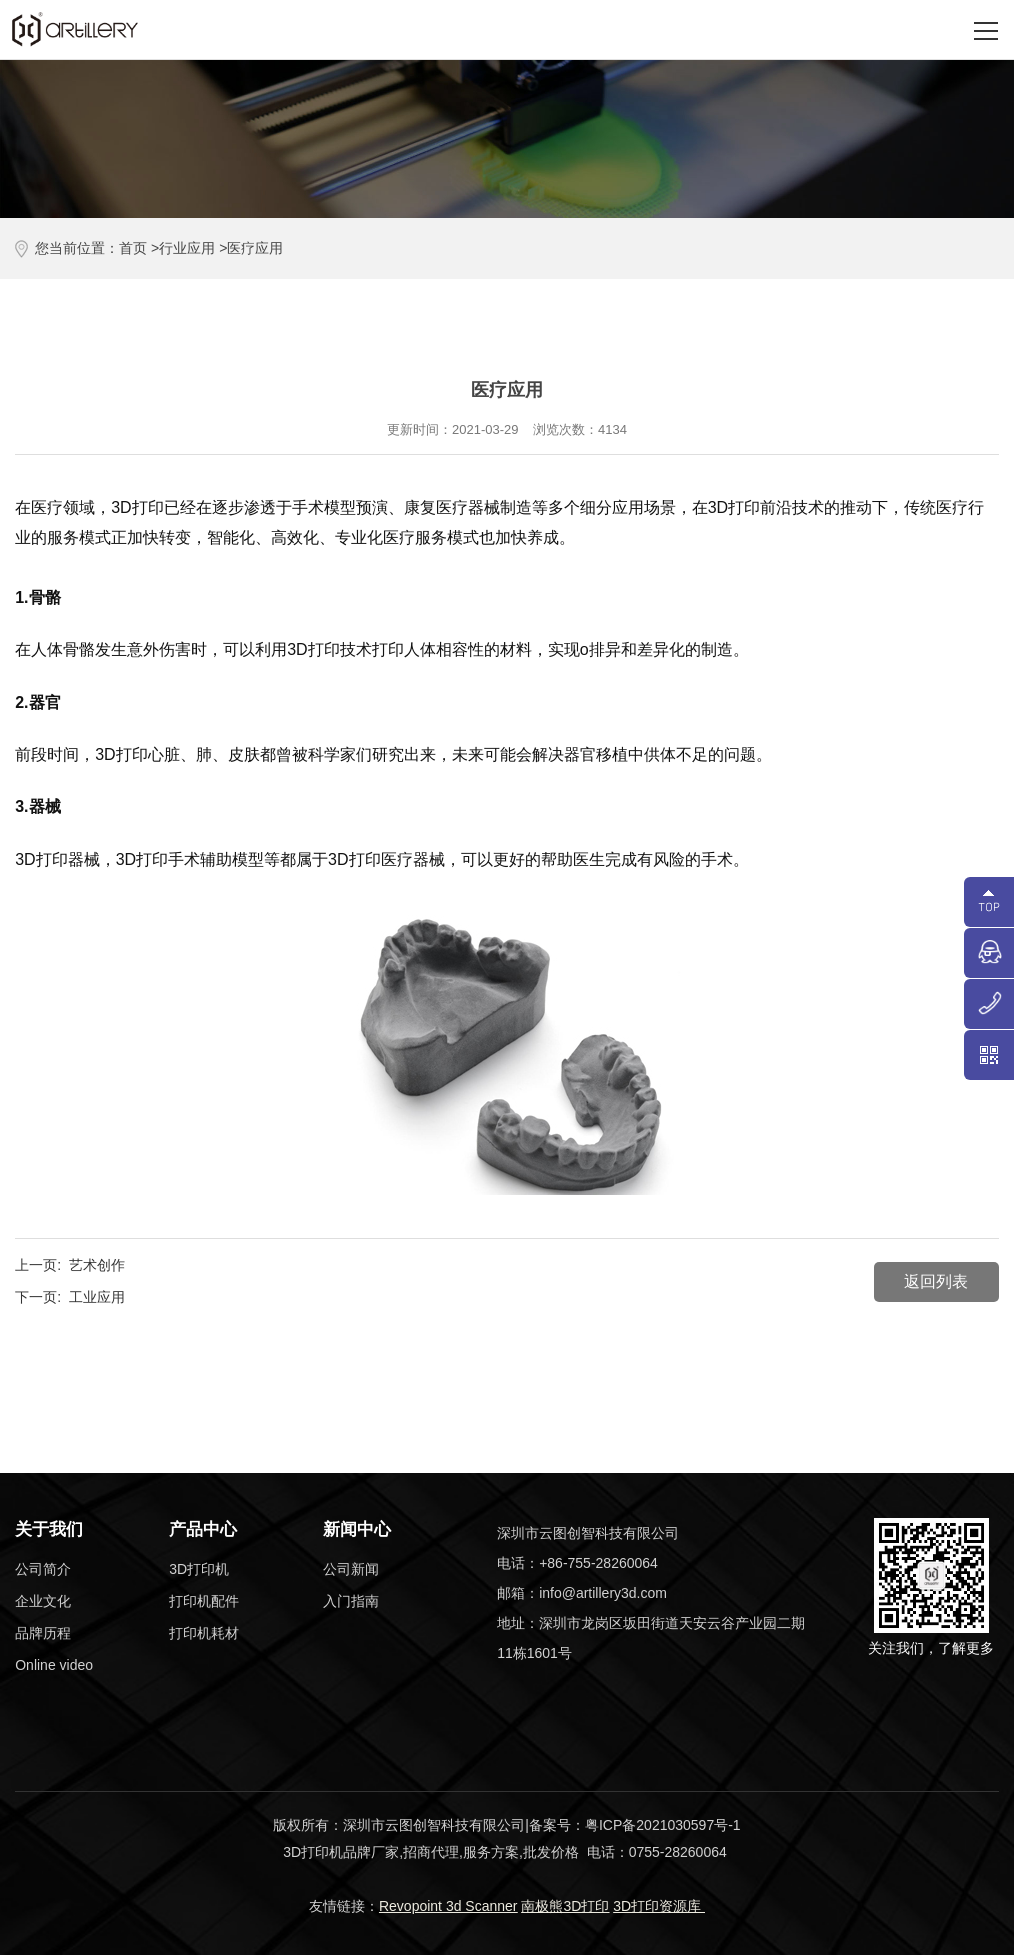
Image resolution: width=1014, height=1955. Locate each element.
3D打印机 (199, 1569)
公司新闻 (351, 1569)
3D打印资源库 (659, 1906)
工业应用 (97, 1297)
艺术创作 (97, 1265)
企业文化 (43, 1601)
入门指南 (351, 1601)
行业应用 (187, 248)
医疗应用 (255, 248)
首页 (133, 248)
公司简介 (43, 1569)
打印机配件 (204, 1601)
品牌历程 (43, 1633)
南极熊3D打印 (565, 1906)
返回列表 (936, 1281)
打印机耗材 (204, 1633)
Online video (54, 1665)
